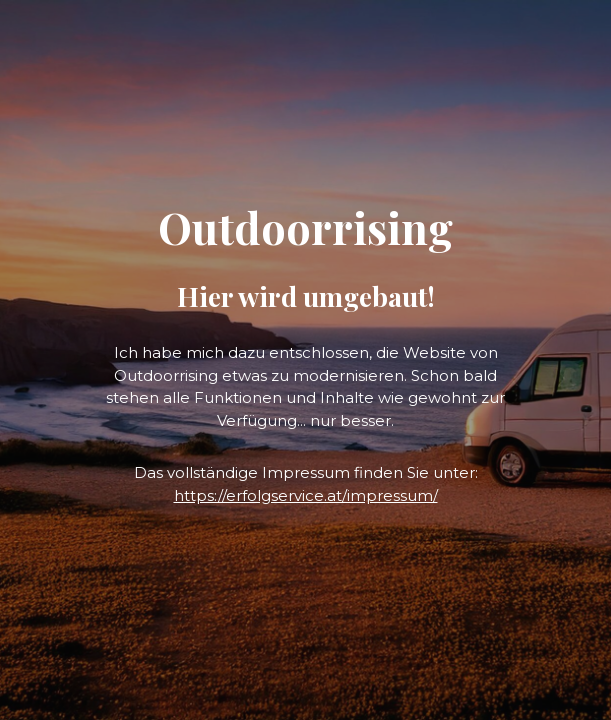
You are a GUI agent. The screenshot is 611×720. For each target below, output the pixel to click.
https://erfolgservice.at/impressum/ (306, 495)
